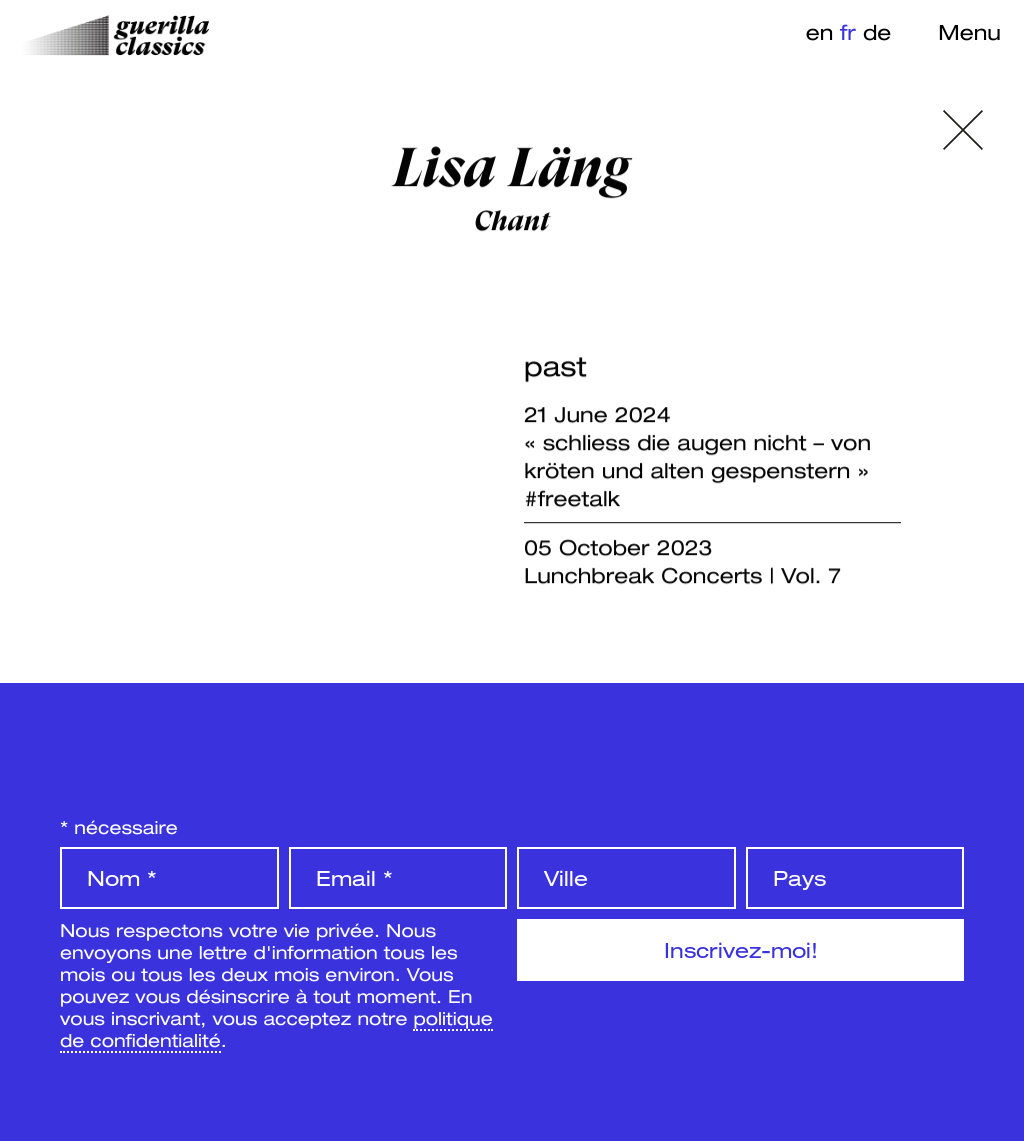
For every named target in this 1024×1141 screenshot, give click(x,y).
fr (848, 32)
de (877, 32)
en (820, 32)
